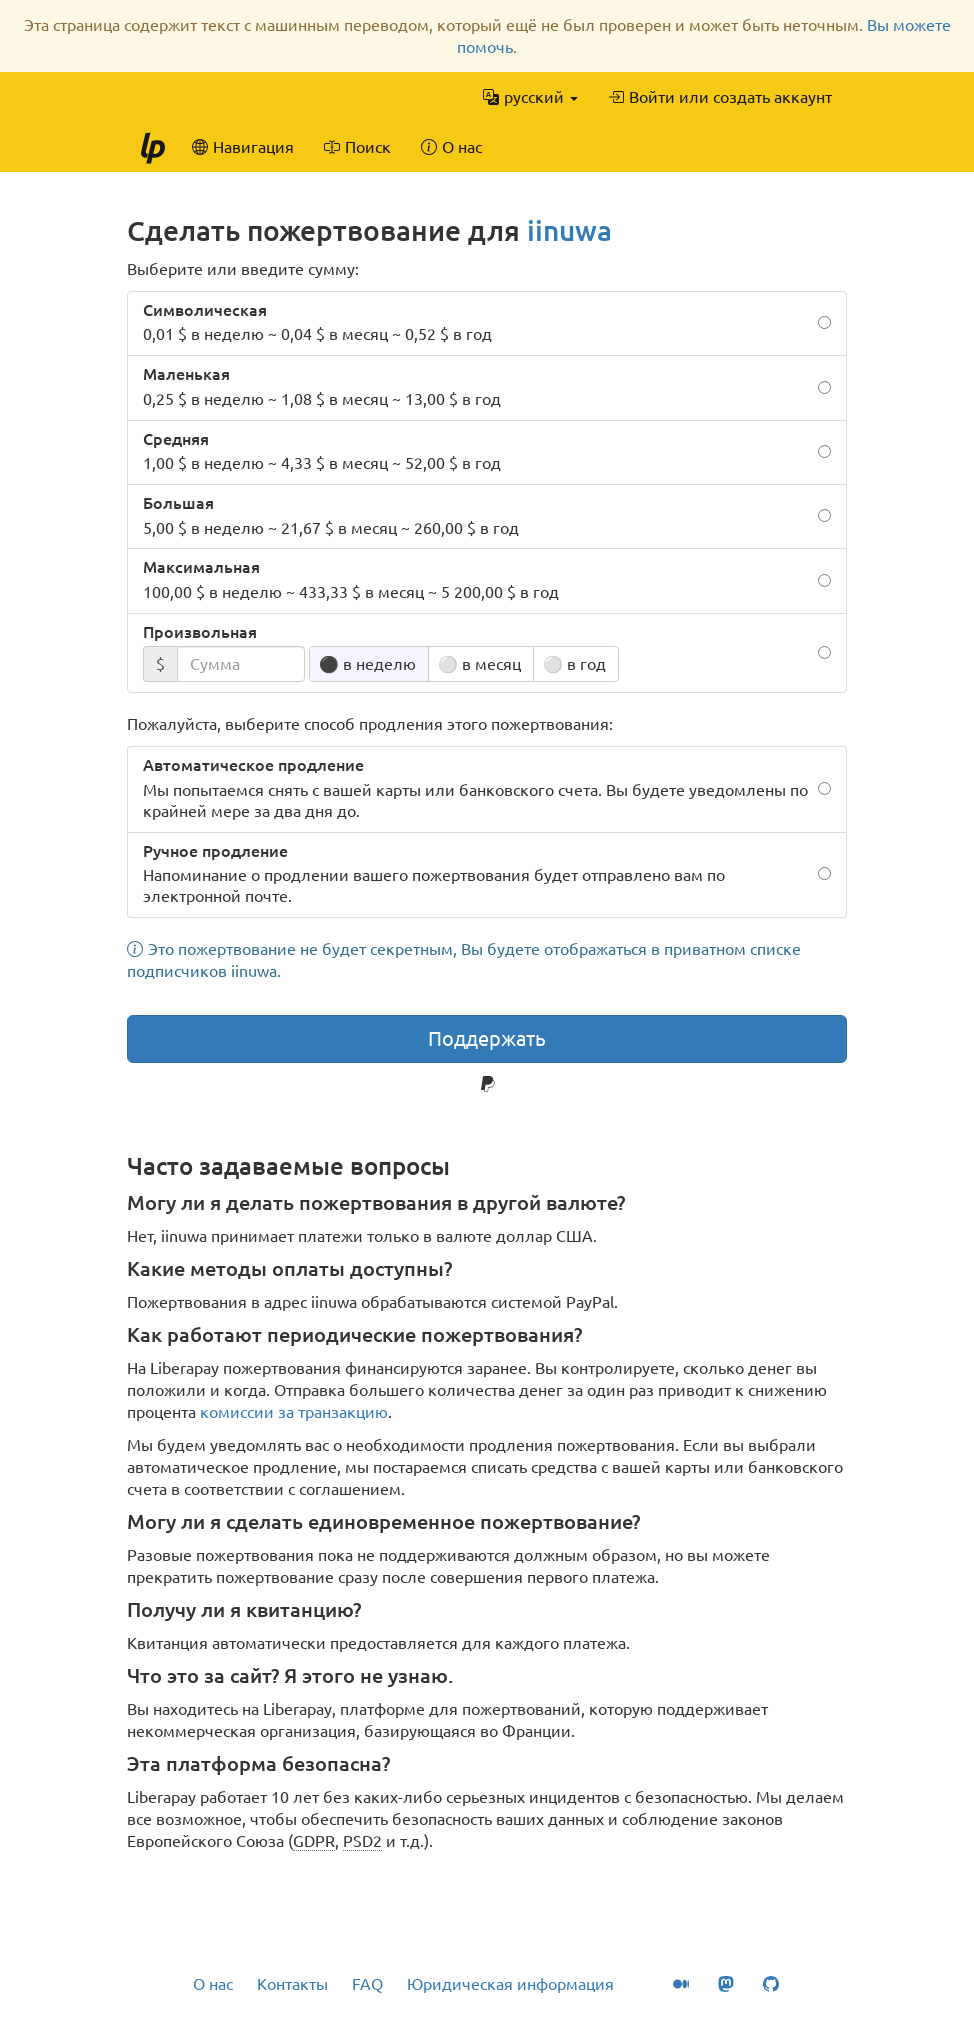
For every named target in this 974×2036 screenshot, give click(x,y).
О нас (213, 1984)
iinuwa (569, 230)
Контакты (292, 1984)
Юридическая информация (510, 1984)
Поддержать (487, 1038)
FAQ (367, 1984)
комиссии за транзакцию (294, 1412)
